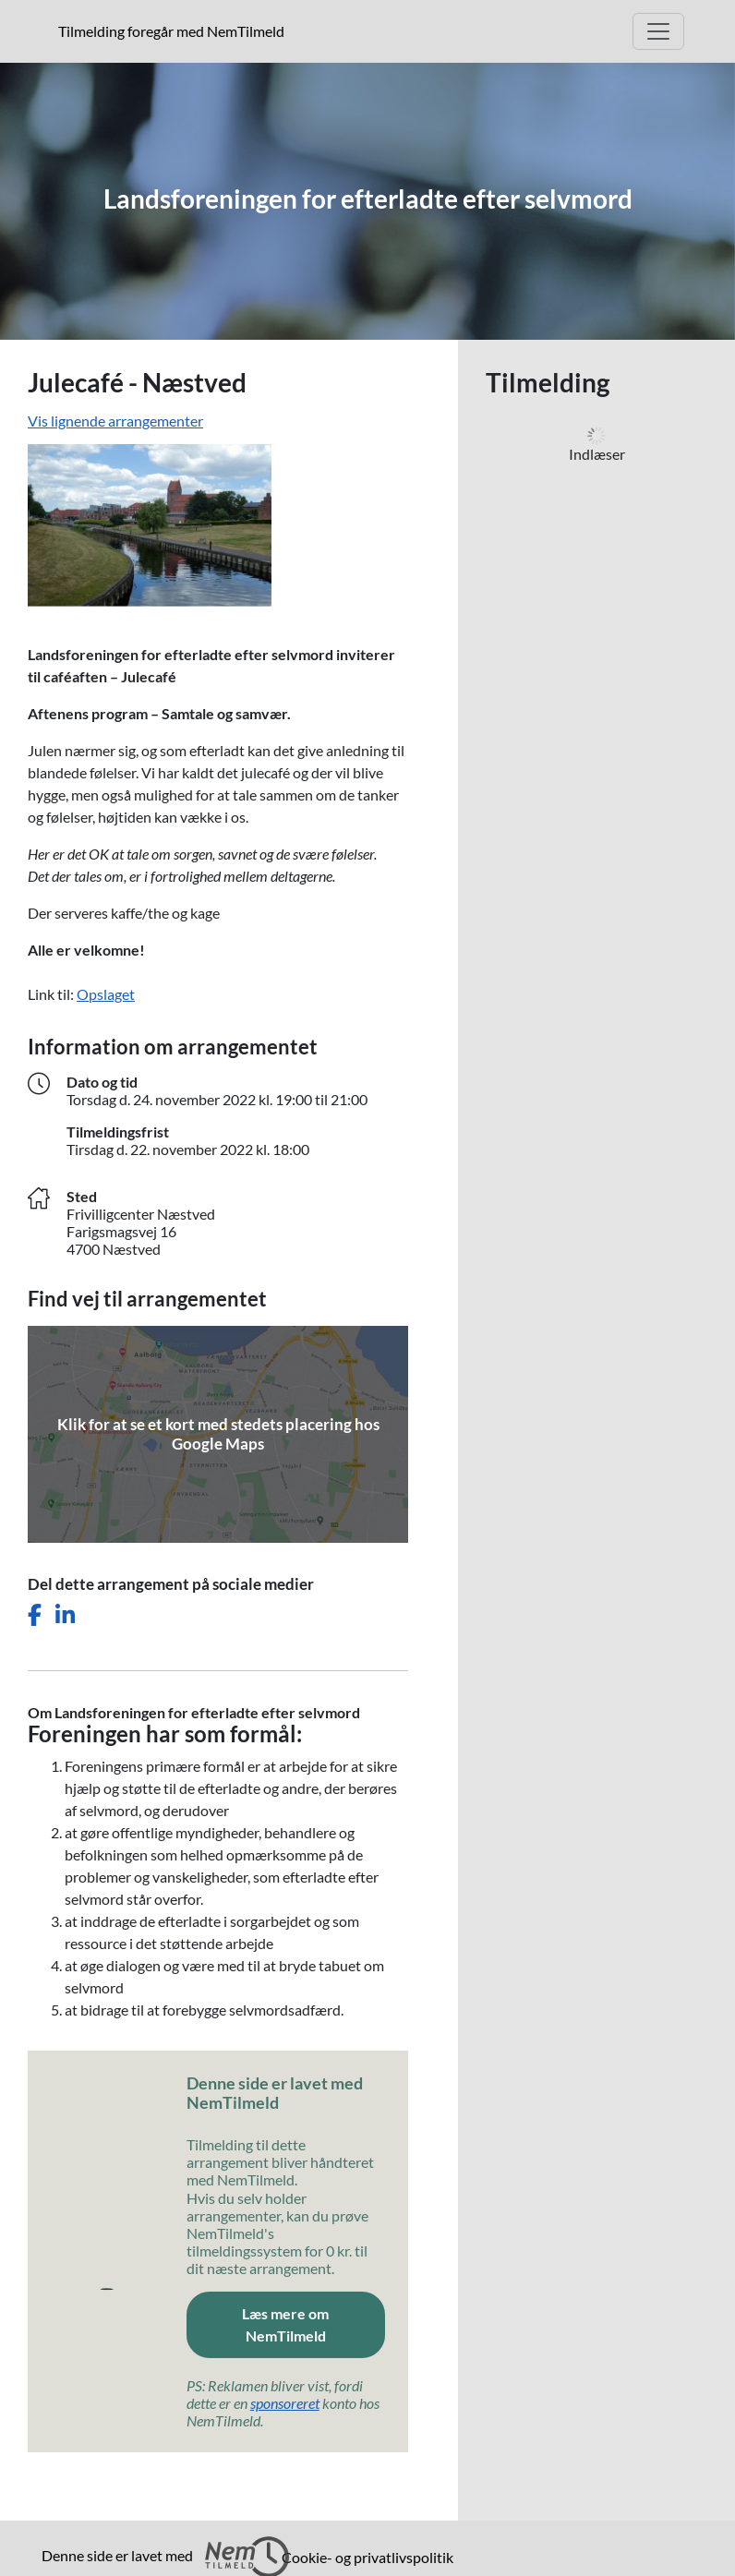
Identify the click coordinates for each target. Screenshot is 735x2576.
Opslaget (106, 994)
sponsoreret (284, 2403)
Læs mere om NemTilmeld (285, 2324)
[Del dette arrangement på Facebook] (35, 1615)
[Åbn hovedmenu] (658, 31)
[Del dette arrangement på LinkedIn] (65, 1615)
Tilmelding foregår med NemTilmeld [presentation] (171, 31)
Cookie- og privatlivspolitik (367, 2557)
